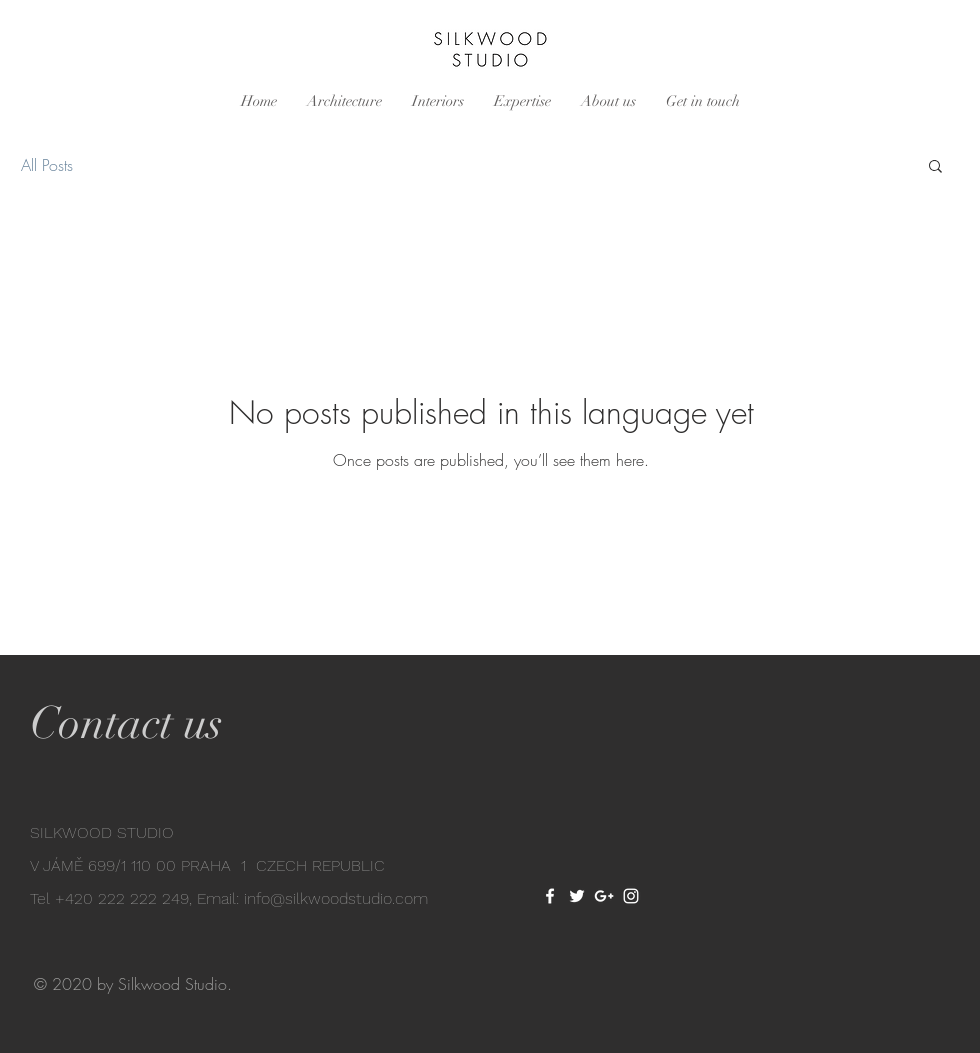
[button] (935, 167)
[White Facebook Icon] (550, 896)
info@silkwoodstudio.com (336, 898)
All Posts (47, 165)
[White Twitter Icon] (577, 896)
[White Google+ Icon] (604, 896)
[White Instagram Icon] (631, 896)
